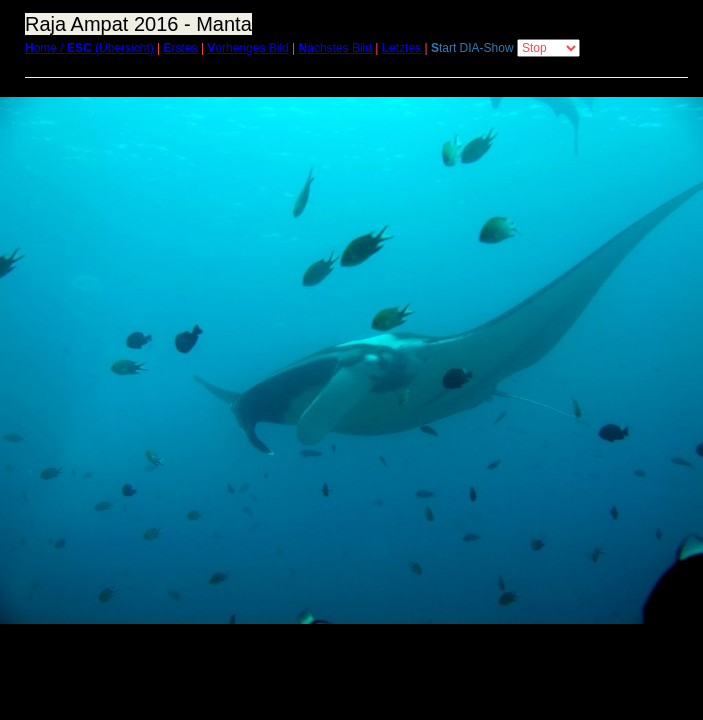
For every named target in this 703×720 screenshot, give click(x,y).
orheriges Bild (247, 48)
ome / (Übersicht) (89, 48)
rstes (181, 48)
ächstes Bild (335, 48)
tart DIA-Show (472, 48)
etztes (401, 48)
